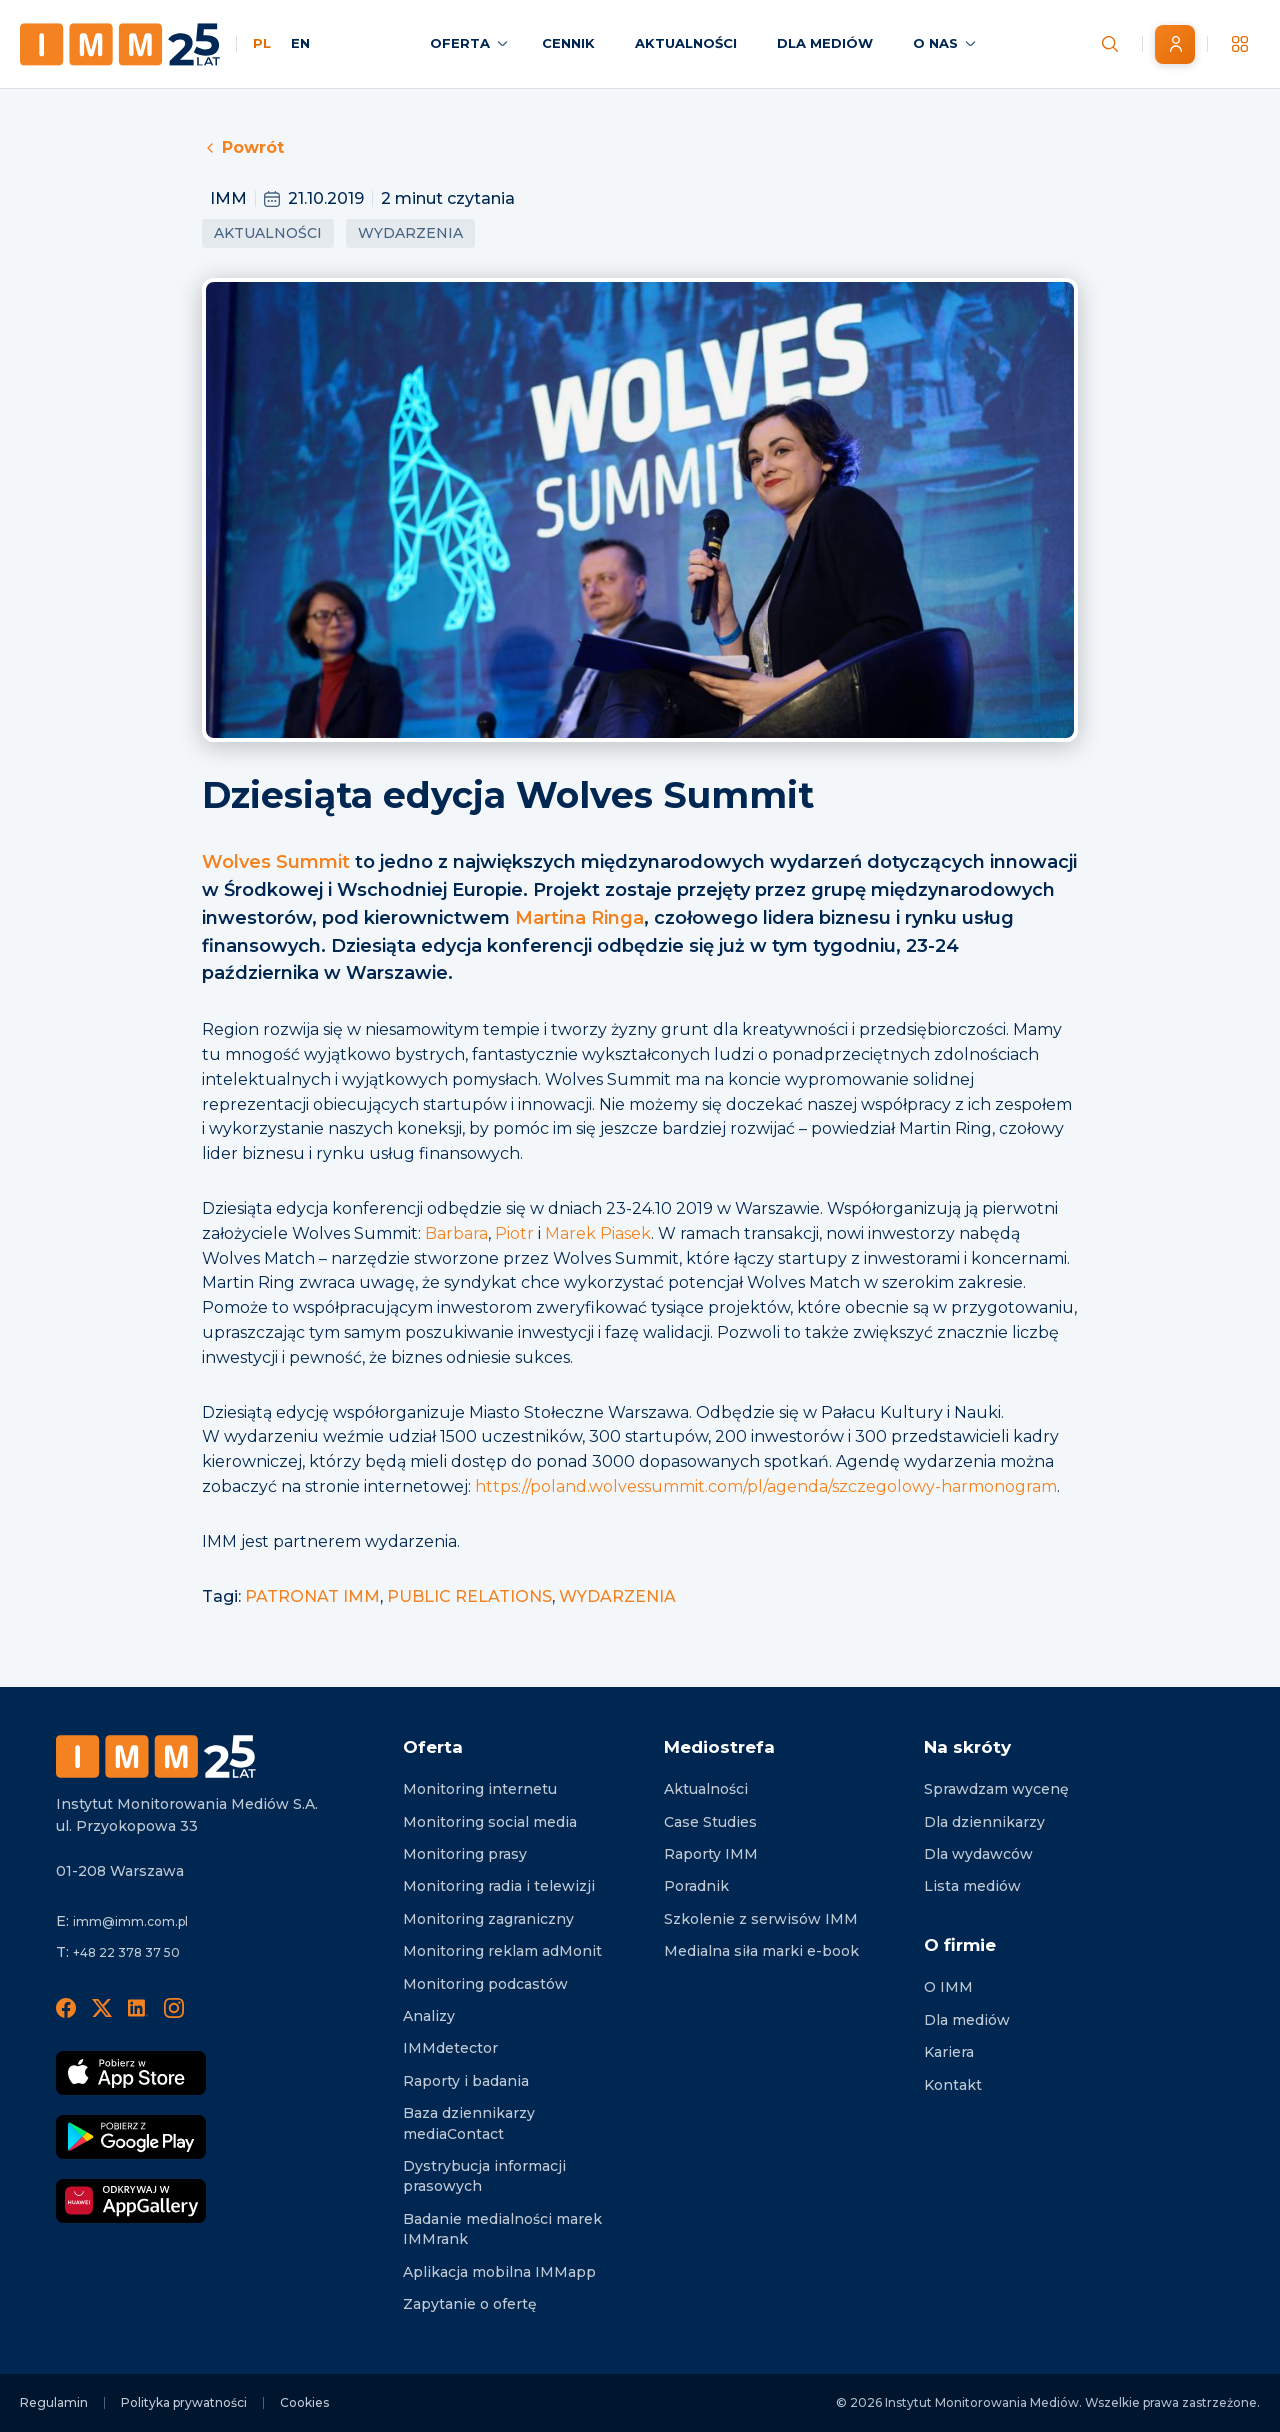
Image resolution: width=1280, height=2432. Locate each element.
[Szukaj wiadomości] (1110, 44)
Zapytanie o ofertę (470, 2304)
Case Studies (710, 1822)
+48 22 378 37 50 (126, 1952)
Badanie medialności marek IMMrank (502, 2229)
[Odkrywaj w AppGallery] (131, 2201)
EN (300, 43)
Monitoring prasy (465, 1854)
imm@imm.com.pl (130, 1921)
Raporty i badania (466, 2081)
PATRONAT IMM (312, 1596)
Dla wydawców (978, 1854)
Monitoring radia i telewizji (499, 1886)
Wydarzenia (410, 233)
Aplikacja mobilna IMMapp (499, 2272)
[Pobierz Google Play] (131, 2137)
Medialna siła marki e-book (761, 1951)
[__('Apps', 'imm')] (1240, 44)
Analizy (429, 2016)
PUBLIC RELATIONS (469, 1596)
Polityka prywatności (184, 2402)
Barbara (456, 1233)
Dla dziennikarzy (984, 1822)
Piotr (514, 1233)
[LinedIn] (138, 2007)
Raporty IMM (711, 1854)
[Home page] (120, 44)
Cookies (304, 2402)
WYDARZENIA (617, 1596)
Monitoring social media (490, 1822)
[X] (102, 2007)
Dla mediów (967, 2020)
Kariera (949, 2052)
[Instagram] (174, 2007)
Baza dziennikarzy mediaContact (469, 2123)
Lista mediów (972, 1886)
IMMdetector (450, 2048)
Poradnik (696, 1886)
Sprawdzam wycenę (996, 1789)
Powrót (243, 147)
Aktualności (268, 233)
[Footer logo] (156, 1756)
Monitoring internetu (480, 1789)
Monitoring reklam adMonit (502, 1951)
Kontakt (953, 2085)
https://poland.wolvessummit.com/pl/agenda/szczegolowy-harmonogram (766, 1486)
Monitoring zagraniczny (488, 1919)
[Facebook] (66, 2007)
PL (262, 43)
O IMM (948, 1987)
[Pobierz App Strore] (131, 2073)
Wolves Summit (276, 862)
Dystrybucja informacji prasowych (484, 2176)
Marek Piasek (598, 1233)
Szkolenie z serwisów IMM (761, 1919)
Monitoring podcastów (485, 1984)
